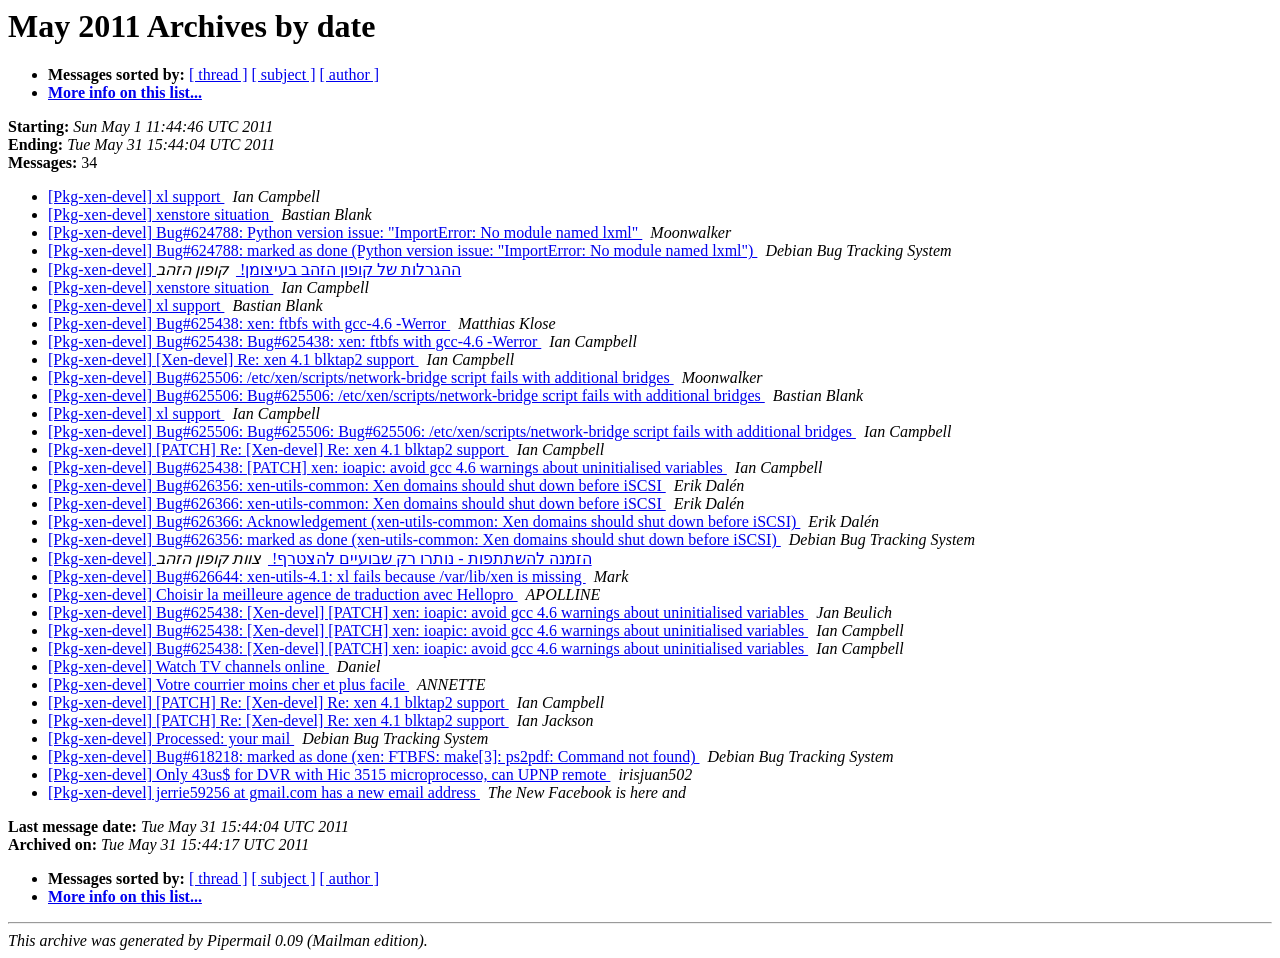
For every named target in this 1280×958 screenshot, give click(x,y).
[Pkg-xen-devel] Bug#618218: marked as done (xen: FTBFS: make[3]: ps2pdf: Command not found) (373, 756)
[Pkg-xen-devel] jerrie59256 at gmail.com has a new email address (264, 792)
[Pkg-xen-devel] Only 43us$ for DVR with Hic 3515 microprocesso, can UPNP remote (329, 774)
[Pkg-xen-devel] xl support (136, 196)
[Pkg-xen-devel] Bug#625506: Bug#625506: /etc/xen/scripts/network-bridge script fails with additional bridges (406, 395)
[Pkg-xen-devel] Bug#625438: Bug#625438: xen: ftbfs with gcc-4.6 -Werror (294, 341)
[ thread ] (218, 74)
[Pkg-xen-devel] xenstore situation (160, 214)
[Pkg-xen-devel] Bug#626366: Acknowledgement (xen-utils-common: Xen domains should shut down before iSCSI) (424, 521)
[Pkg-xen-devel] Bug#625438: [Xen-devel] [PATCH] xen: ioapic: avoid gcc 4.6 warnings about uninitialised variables (428, 612)
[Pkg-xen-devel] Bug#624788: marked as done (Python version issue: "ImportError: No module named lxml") (402, 250)
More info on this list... (125, 92)
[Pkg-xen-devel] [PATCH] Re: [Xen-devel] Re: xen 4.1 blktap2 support (278, 449)
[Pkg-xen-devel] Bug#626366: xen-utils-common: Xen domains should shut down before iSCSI (357, 503)
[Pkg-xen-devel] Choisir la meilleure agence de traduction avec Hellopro (283, 594)
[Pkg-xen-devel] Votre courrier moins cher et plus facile (228, 684)
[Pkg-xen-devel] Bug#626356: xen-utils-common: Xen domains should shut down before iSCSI (357, 485)
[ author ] (350, 74)
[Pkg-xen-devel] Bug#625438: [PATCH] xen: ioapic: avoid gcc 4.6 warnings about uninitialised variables (387, 467)
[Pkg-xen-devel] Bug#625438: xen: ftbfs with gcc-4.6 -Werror (249, 323)
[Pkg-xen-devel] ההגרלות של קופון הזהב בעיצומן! (254, 269)
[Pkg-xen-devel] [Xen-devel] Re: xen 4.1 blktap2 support (233, 359)
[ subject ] (284, 74)
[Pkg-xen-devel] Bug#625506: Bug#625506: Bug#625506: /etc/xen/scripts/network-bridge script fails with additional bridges (452, 431)
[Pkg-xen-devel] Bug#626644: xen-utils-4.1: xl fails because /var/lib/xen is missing (317, 576)
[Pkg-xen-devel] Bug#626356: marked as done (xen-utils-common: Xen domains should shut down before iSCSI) (414, 539)
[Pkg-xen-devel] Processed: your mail (171, 738)
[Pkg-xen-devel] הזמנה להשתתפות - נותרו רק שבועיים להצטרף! (320, 558)
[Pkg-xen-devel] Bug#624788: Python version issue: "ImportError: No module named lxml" (345, 232)
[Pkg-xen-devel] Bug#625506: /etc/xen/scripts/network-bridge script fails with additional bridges (361, 377)
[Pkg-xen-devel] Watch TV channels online (188, 666)
